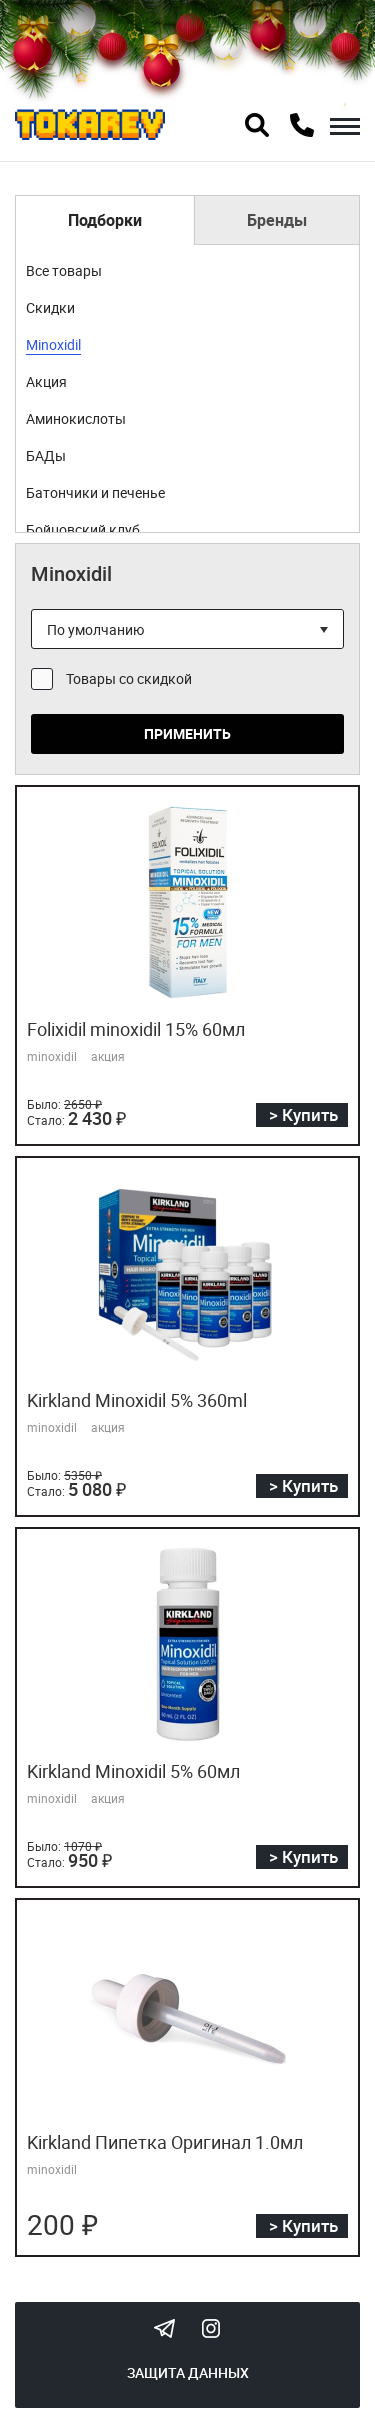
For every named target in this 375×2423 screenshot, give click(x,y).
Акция (46, 381)
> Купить (303, 1114)
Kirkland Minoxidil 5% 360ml (137, 1400)
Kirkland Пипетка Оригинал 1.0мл (165, 2142)
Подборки (105, 220)
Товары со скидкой (129, 678)
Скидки (50, 307)
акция (108, 1056)
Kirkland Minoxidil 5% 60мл (133, 1771)
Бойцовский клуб (83, 529)
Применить (187, 733)
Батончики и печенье (95, 492)
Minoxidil (53, 344)
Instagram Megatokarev (211, 2328)
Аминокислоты (76, 418)
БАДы (46, 455)
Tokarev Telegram (165, 2328)
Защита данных (188, 2372)
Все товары (64, 270)
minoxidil (52, 1056)
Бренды (277, 220)
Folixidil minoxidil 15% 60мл (136, 1029)
